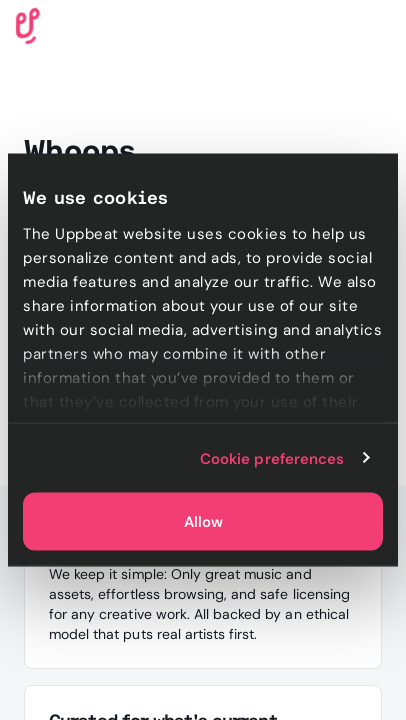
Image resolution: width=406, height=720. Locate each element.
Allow (203, 522)
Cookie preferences (272, 458)
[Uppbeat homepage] (28, 24)
